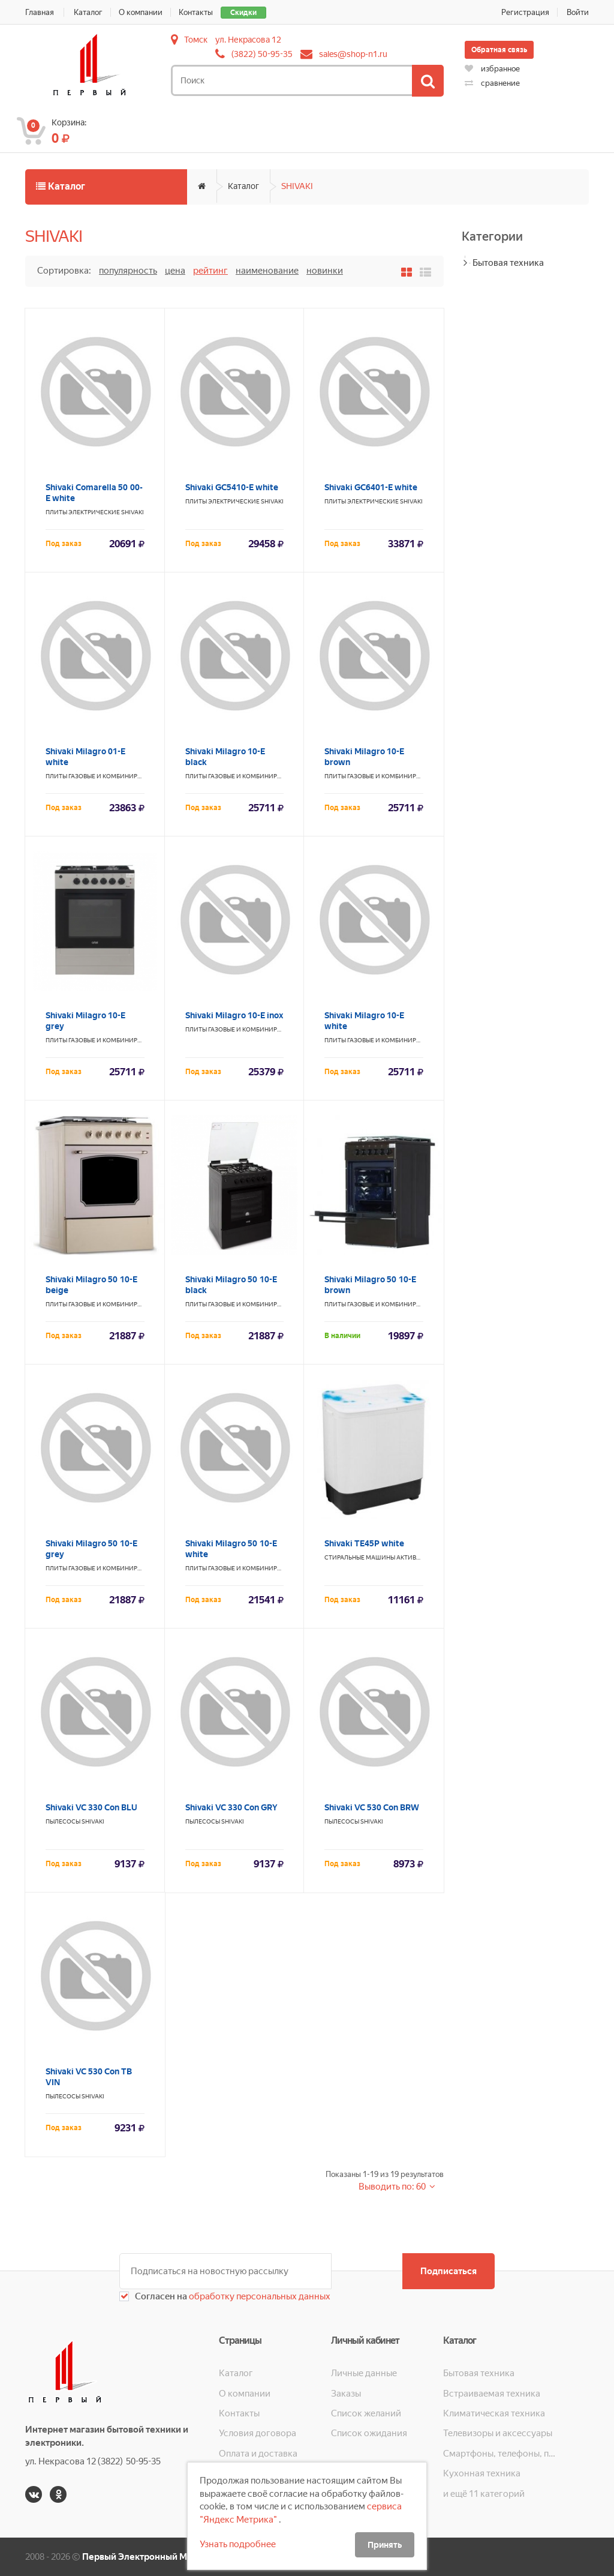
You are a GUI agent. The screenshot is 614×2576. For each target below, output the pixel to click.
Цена (175, 270)
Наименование (267, 270)
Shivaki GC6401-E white (370, 487)
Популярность (128, 270)
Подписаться (448, 2271)
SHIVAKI (297, 186)
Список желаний (366, 2413)
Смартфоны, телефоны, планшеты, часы (499, 2453)
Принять (385, 2545)
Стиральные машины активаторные (384, 1557)
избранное (492, 68)
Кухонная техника (481, 2473)
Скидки (243, 12)
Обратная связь (499, 50)
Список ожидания (369, 2433)
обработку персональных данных (258, 2296)
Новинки (324, 270)
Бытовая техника (508, 262)
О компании (140, 12)
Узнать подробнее (238, 2544)
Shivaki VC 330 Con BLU (91, 1807)
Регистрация (525, 12)
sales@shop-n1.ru (353, 54)
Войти (578, 12)
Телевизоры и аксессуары (497, 2433)
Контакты (196, 12)
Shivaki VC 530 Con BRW (371, 1807)
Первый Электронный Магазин (149, 2556)
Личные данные (364, 2373)
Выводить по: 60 (393, 2186)
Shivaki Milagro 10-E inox (234, 1015)
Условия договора (257, 2433)
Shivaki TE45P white (364, 1543)
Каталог (88, 12)
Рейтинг (210, 270)
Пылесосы (63, 1821)
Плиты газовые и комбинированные (106, 776)
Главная (39, 12)
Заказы (346, 2393)
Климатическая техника (494, 2413)
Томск (195, 39)
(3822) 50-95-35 (262, 54)
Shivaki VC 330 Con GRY (231, 1807)
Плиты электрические (83, 512)
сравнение (492, 83)
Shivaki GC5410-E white (231, 487)
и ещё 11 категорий (484, 2493)
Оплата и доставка (258, 2453)
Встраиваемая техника (491, 2393)
